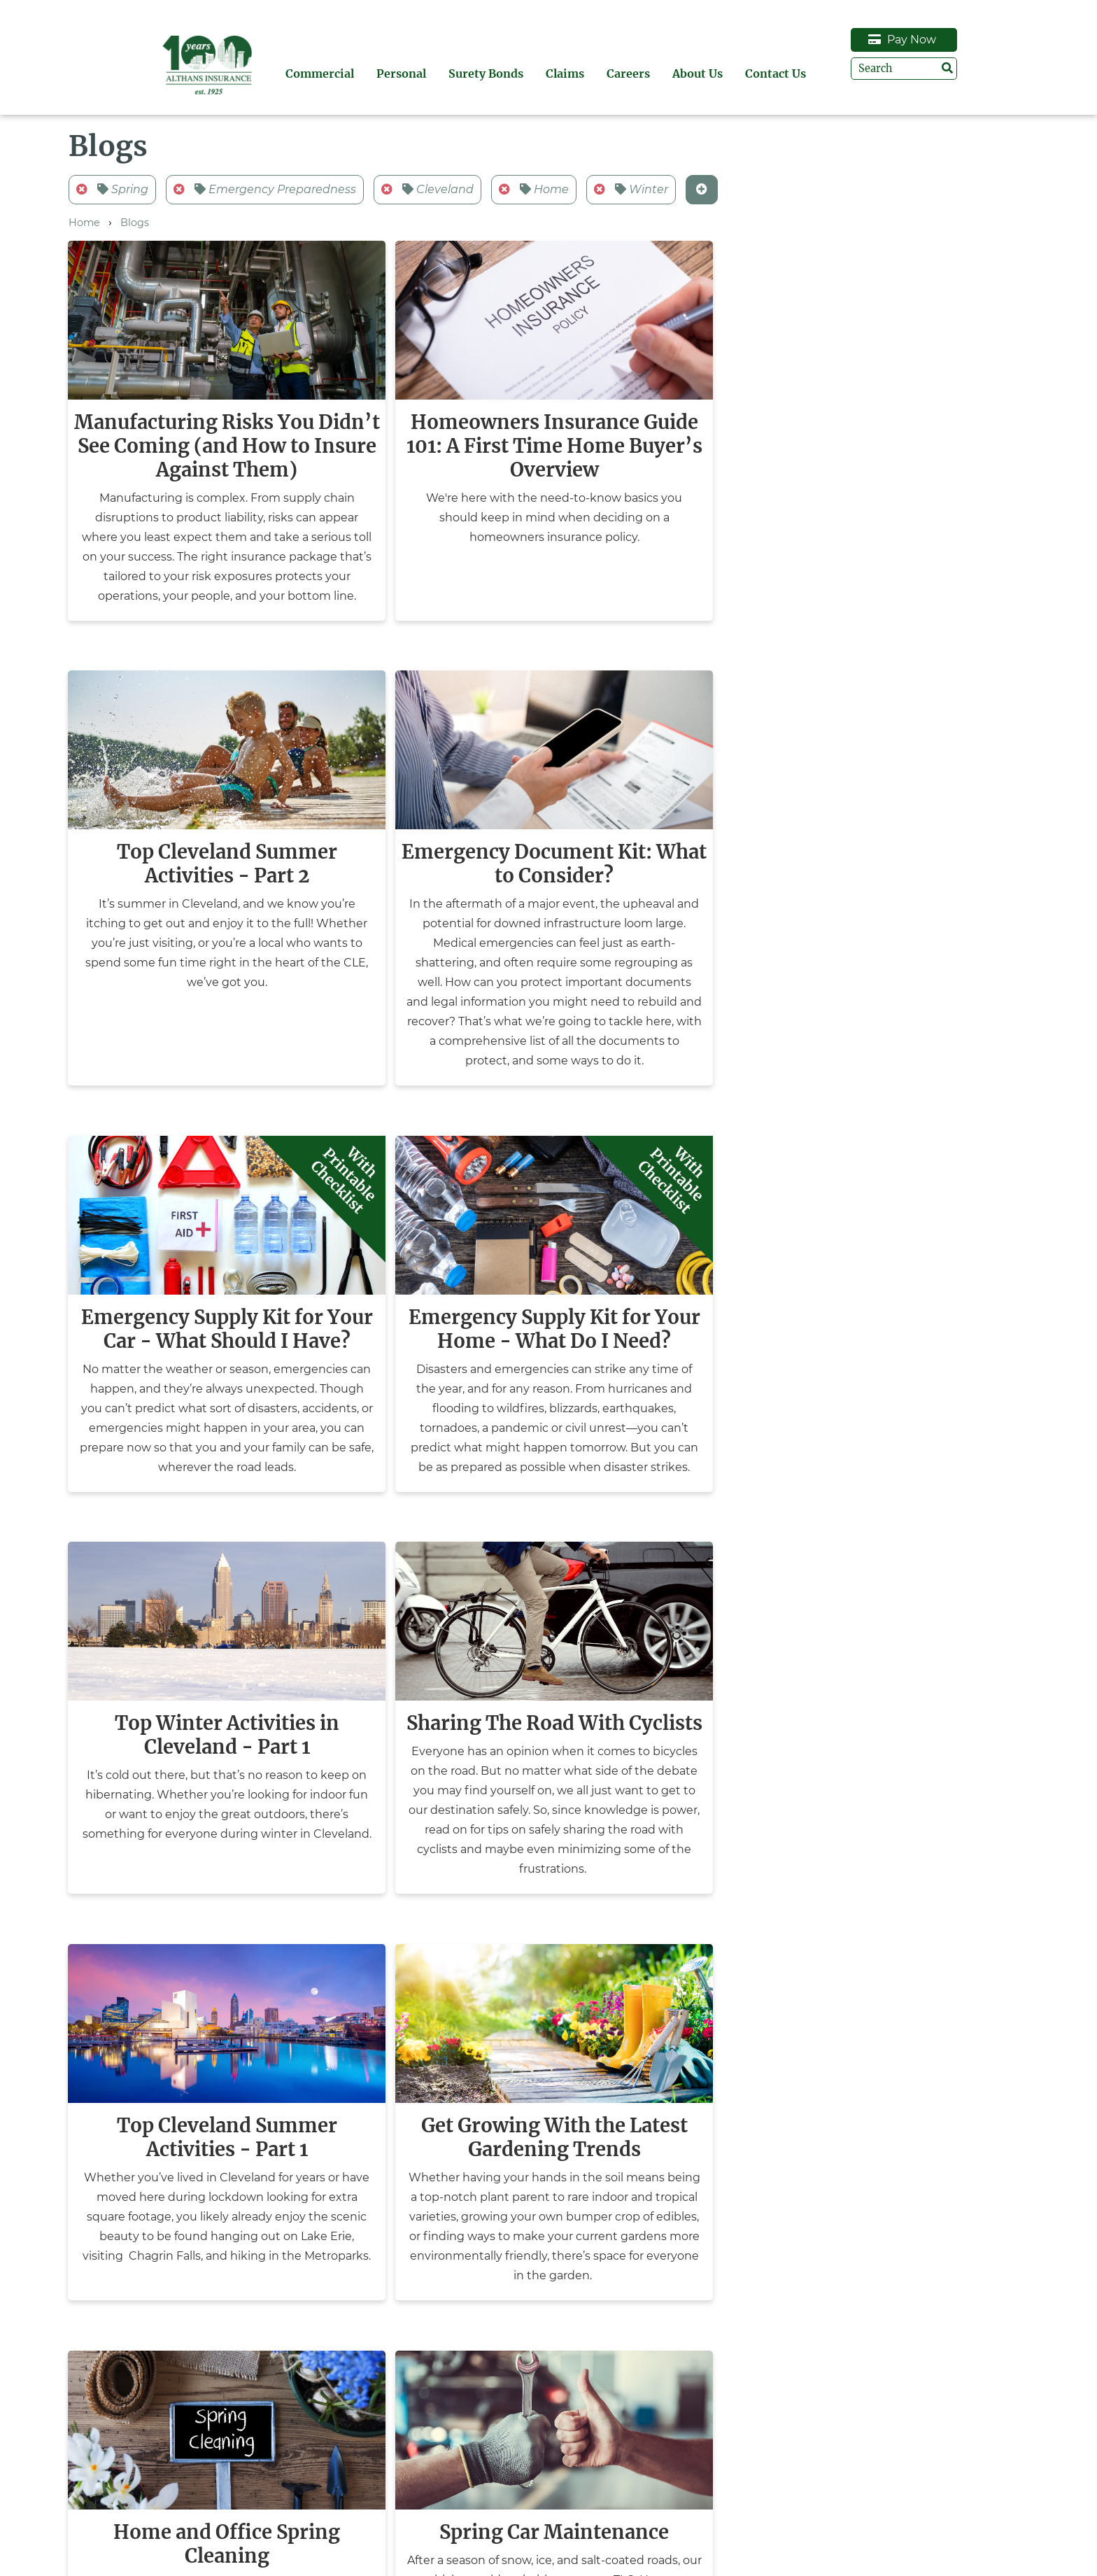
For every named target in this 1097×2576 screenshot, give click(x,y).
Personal (471, 73)
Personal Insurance (145, 2525)
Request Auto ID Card (904, 2510)
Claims (635, 73)
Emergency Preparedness (265, 189)
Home (534, 189)
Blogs (134, 222)
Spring (112, 189)
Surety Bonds (555, 73)
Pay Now (972, 39)
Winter (631, 189)
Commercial (389, 73)
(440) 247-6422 (637, 2544)
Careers (698, 73)
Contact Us (845, 73)
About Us (767, 73)
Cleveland (427, 189)
